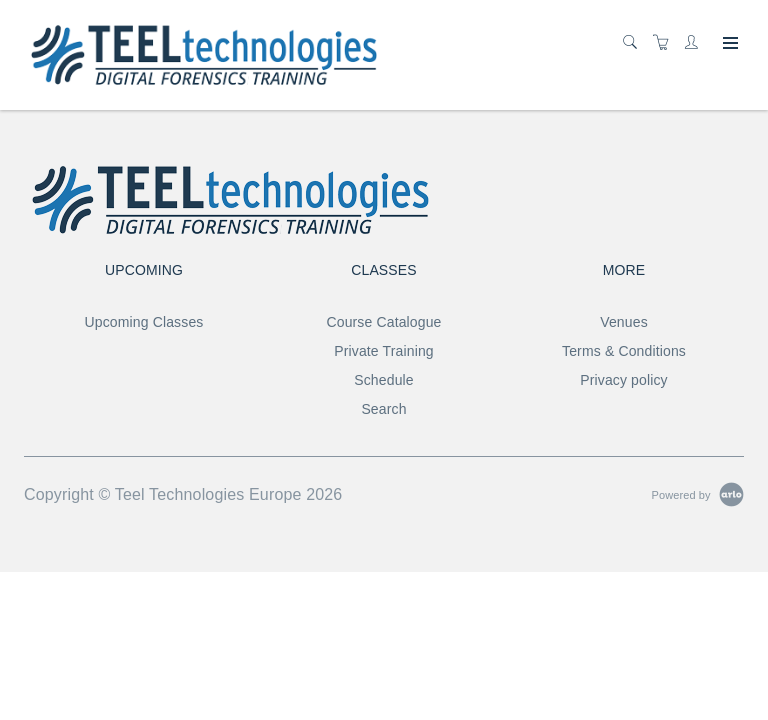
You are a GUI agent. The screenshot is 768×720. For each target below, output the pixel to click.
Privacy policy (624, 380)
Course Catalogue (383, 322)
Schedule (384, 380)
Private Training (384, 351)
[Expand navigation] (728, 44)
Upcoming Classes (144, 322)
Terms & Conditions (624, 351)
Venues (624, 322)
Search (383, 409)
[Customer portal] (696, 43)
